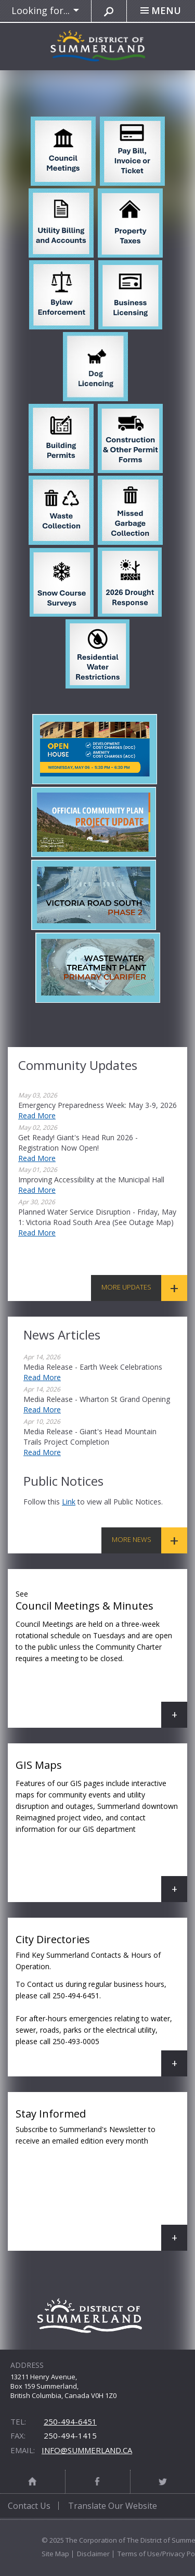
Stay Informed (101, 2179)
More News (131, 1539)
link (68, 1502)
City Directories (101, 2004)
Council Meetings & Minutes (101, 1656)
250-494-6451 (70, 2421)
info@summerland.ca (87, 2450)
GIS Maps (101, 1830)
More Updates (126, 1287)
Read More (37, 1115)
